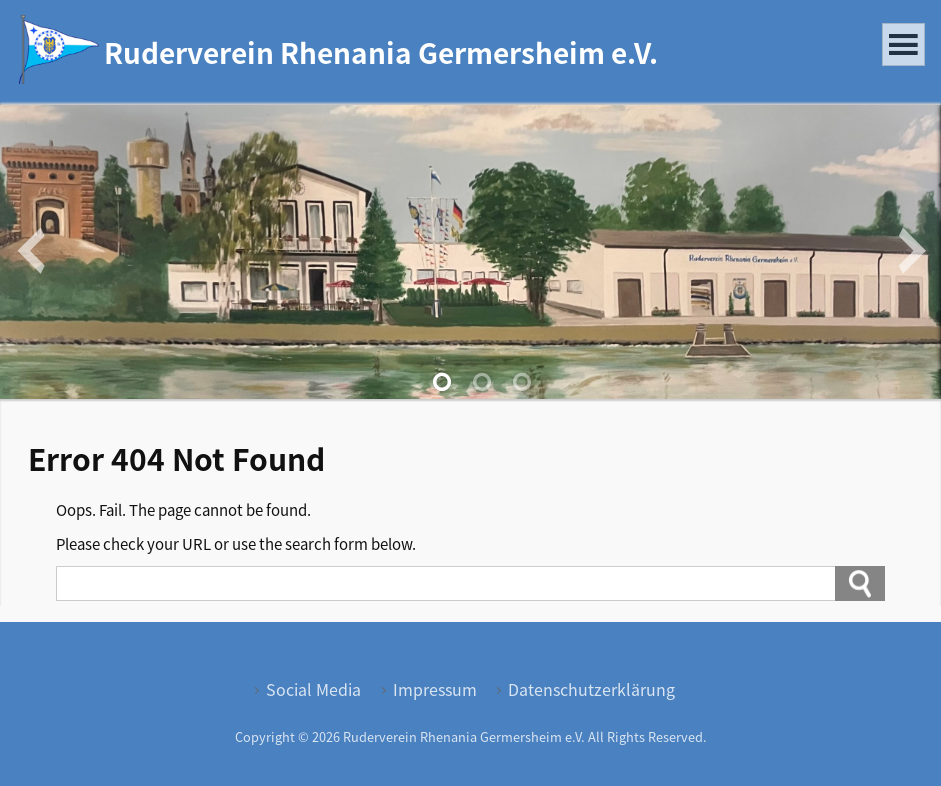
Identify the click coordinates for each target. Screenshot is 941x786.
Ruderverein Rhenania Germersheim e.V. (381, 52)
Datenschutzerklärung (591, 689)
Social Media (313, 689)
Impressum (435, 689)
